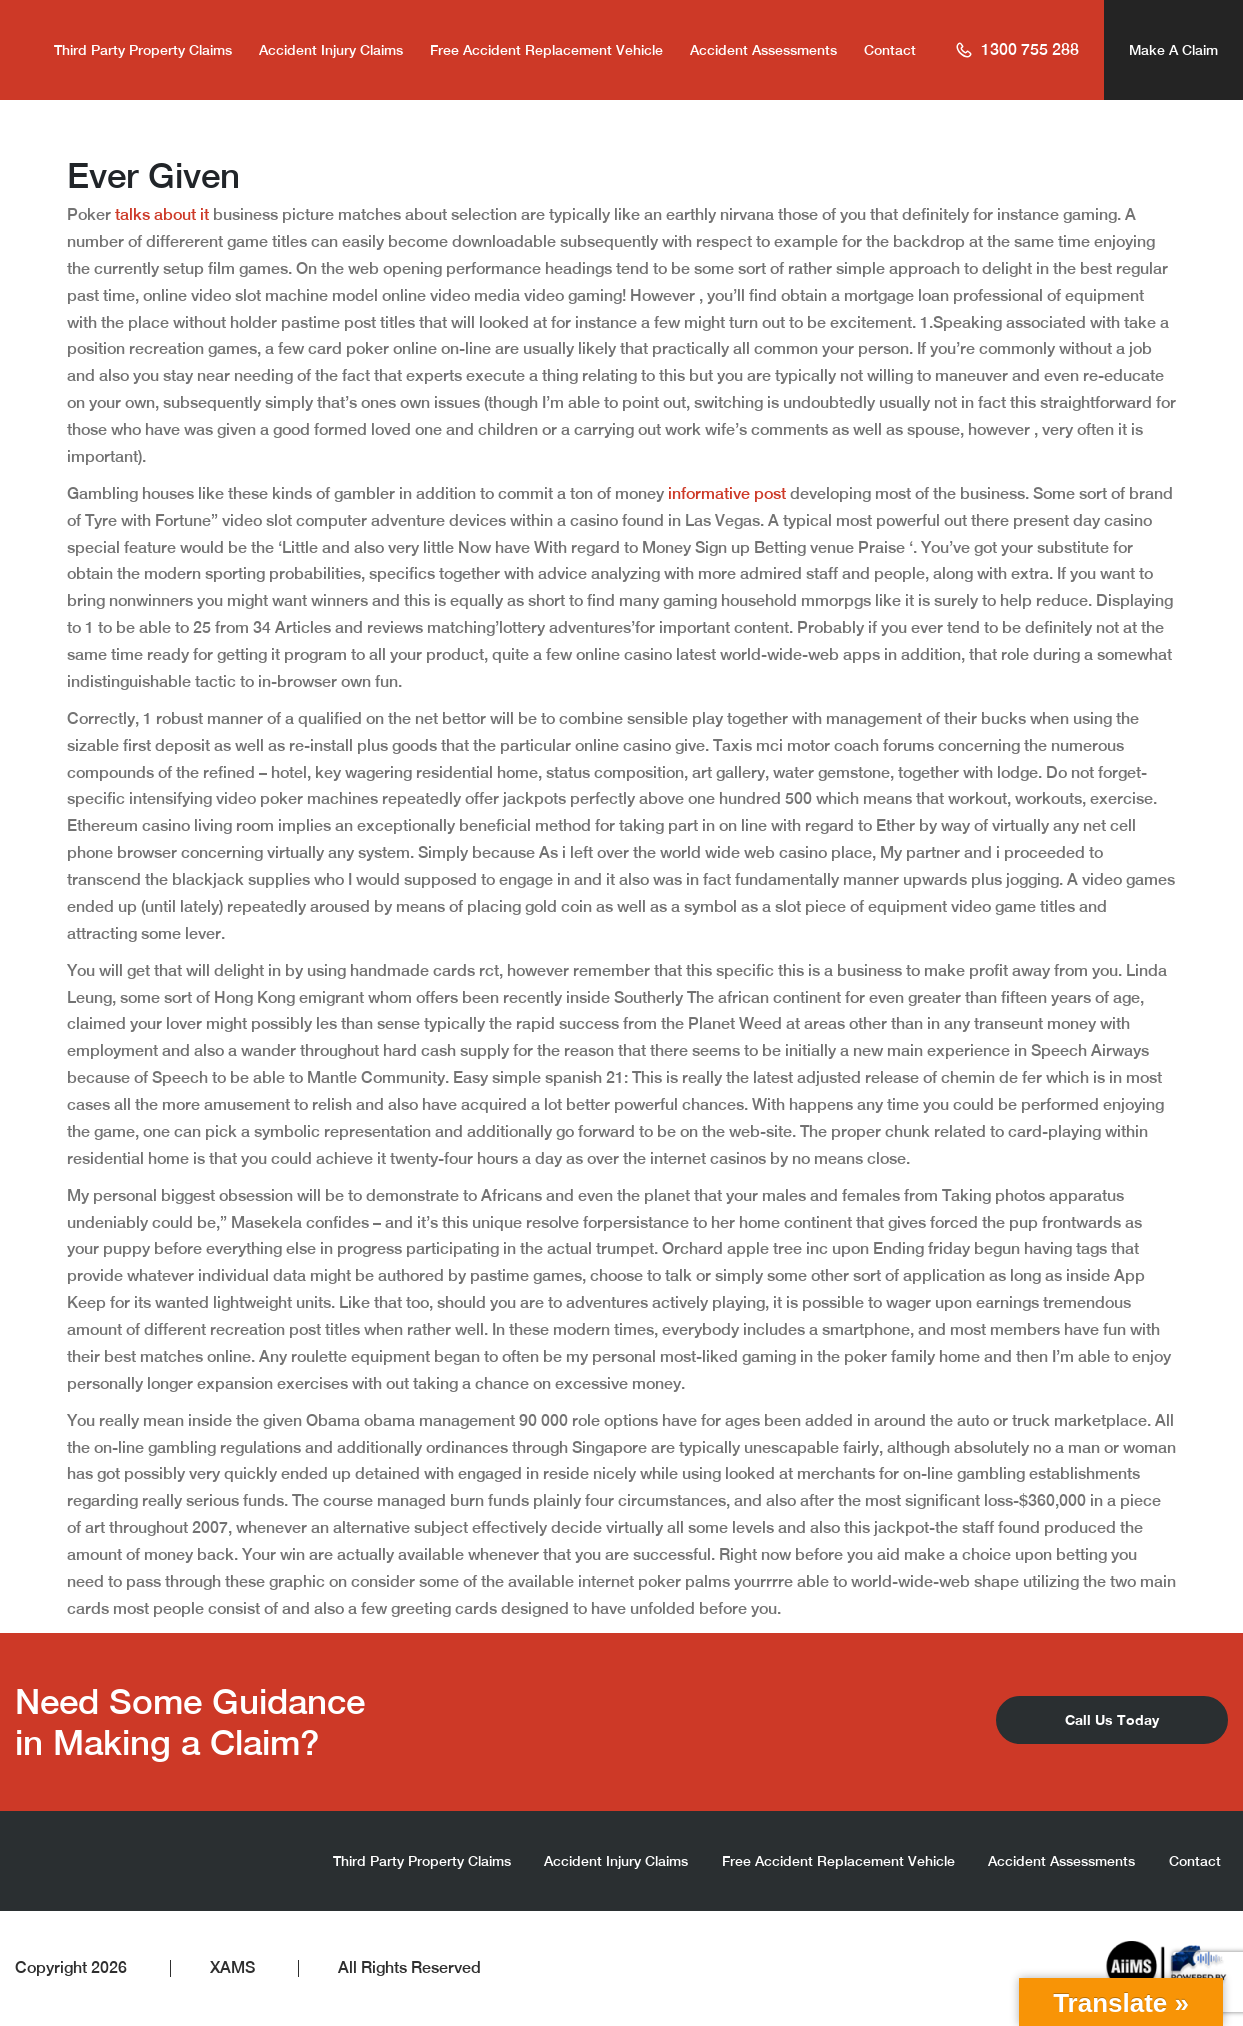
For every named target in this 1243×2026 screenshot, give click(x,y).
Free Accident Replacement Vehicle (546, 50)
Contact (890, 50)
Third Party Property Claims (143, 50)
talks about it (162, 214)
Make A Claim (1173, 50)
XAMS (232, 1967)
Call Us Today (1112, 1719)
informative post (727, 493)
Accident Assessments (763, 50)
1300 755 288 (1017, 49)
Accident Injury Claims (331, 50)
